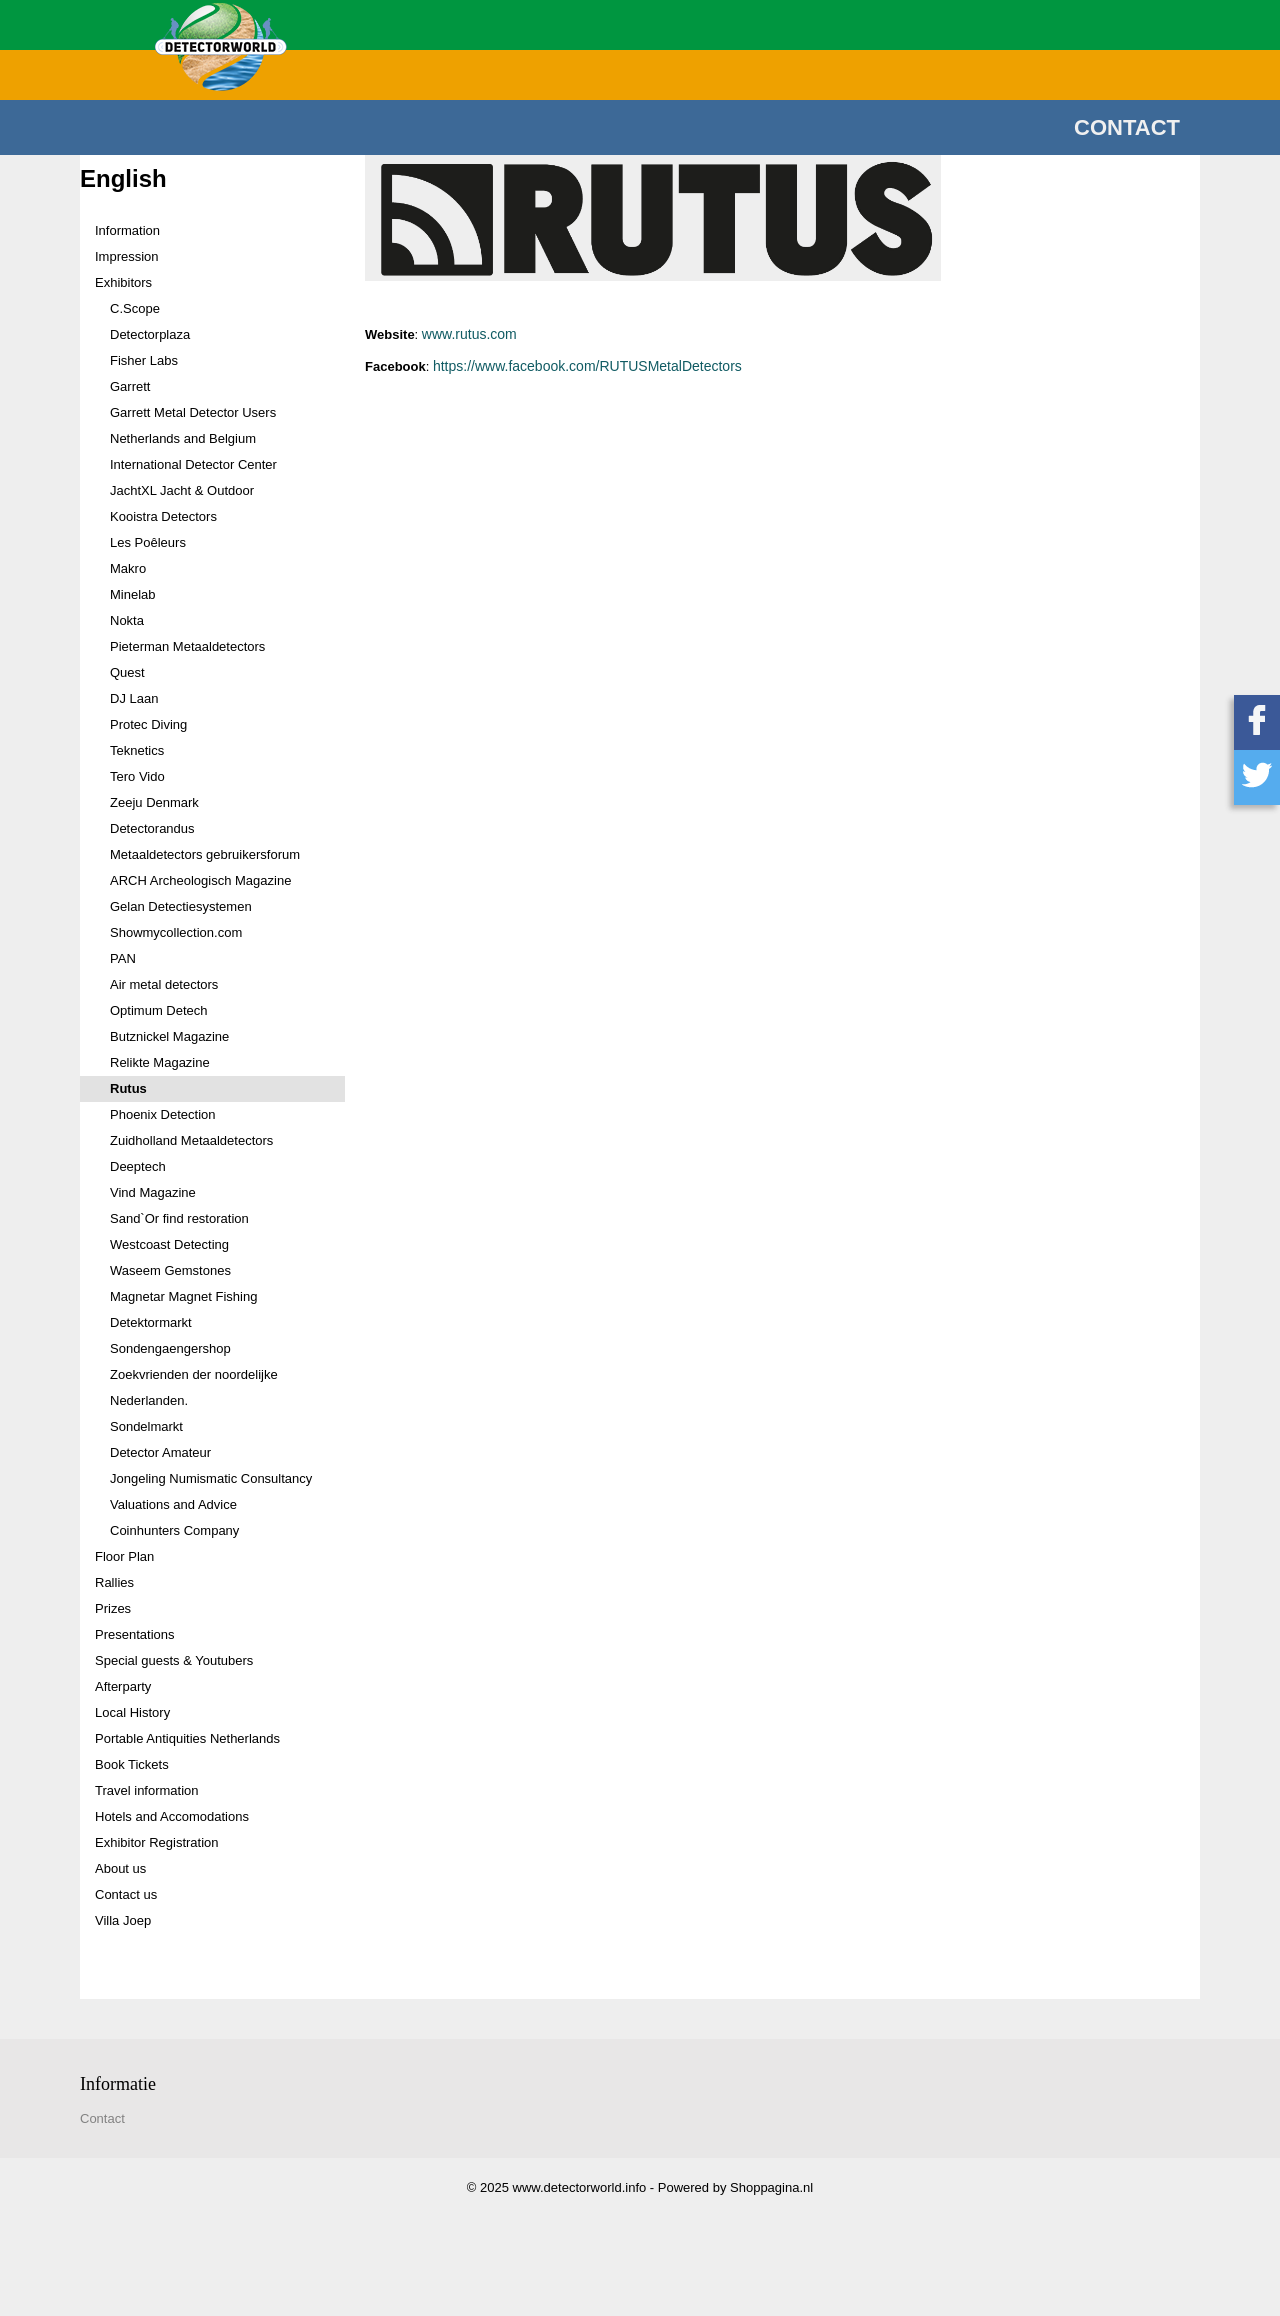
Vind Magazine (153, 1192)
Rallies (114, 1582)
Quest (127, 672)
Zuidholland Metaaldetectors (191, 1140)
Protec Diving (148, 724)
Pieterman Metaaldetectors (187, 646)
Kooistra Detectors (163, 516)
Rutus (128, 1088)
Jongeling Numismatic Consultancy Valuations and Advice (211, 1491)
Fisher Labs (144, 360)
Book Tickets (132, 1764)
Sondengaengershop (170, 1348)
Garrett (130, 386)
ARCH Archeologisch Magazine (200, 880)
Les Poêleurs (148, 542)
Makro (128, 568)
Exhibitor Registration (157, 1842)
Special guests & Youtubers (174, 1660)
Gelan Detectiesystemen (181, 906)
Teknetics (137, 750)
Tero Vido (137, 776)
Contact (1127, 127)
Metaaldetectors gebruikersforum (205, 854)
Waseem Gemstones (170, 1270)
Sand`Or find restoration (179, 1218)
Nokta (127, 620)
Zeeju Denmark (154, 802)
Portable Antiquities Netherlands (187, 1738)
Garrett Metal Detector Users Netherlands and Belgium (193, 425)
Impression (127, 256)
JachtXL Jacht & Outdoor (182, 490)
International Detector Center (193, 464)
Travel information (147, 1790)
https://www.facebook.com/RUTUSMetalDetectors (587, 366)
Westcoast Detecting (169, 1244)
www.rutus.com (469, 334)
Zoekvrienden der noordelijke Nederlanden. (194, 1387)
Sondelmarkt (146, 1426)
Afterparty (123, 1686)
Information (127, 230)
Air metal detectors (164, 984)
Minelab (133, 594)
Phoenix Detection (163, 1114)
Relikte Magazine (160, 1062)
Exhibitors (123, 282)
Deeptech (138, 1166)
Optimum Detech (159, 1010)
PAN (123, 958)
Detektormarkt (151, 1322)
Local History (132, 1712)
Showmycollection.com (176, 932)
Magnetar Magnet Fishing (183, 1296)
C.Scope (135, 308)
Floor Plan (124, 1556)
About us (120, 1868)
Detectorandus (152, 828)
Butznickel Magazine (169, 1036)
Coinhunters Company (174, 1530)
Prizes (113, 1608)
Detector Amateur (160, 1452)
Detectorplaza (150, 334)
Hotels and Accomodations (172, 1816)
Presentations (135, 1634)
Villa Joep (123, 1920)
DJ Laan (134, 698)
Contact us (126, 1894)
